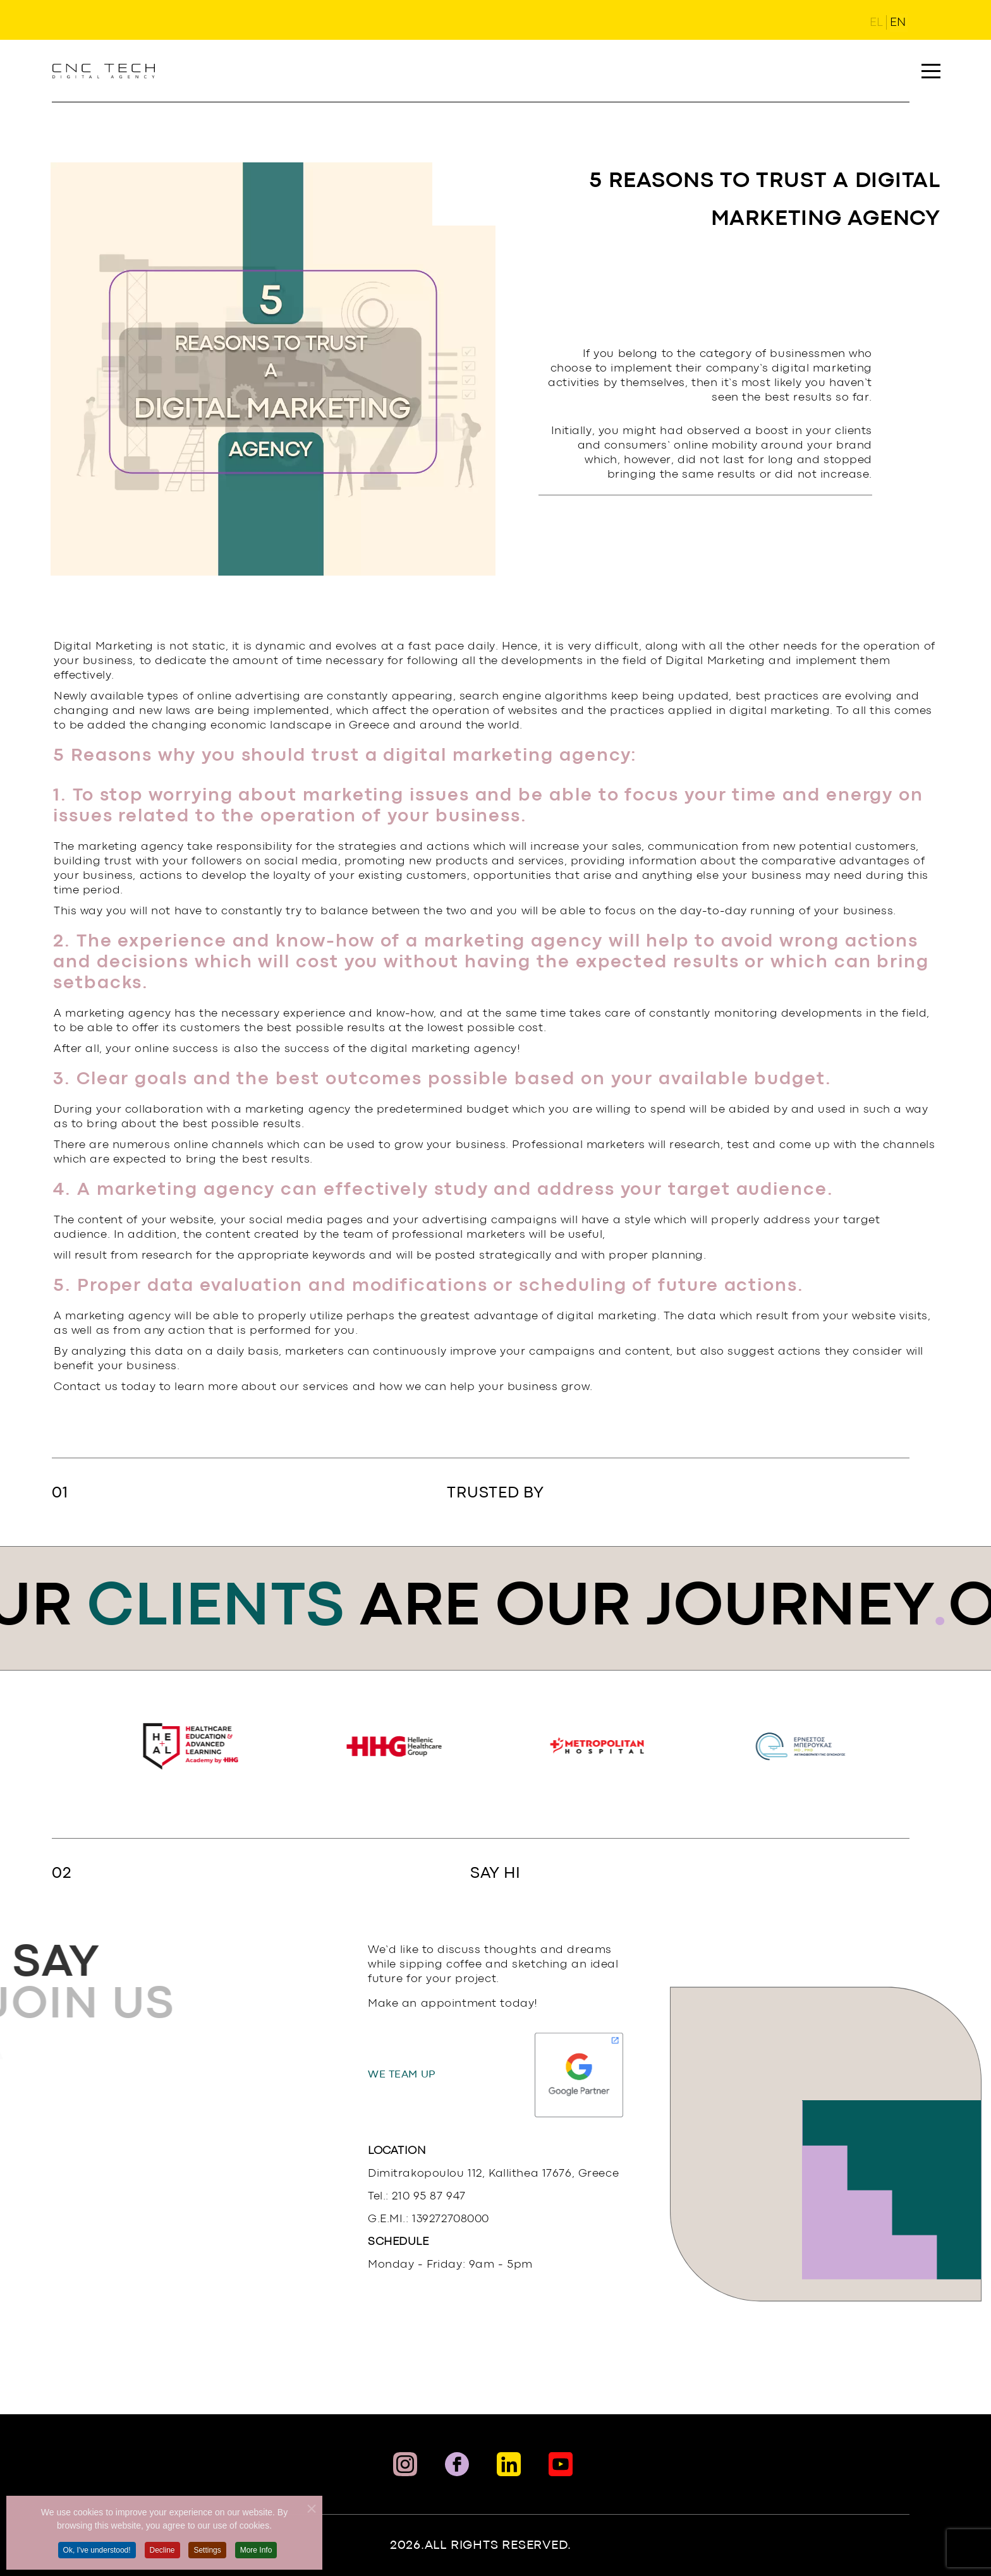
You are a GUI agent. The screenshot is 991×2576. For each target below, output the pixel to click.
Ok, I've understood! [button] (97, 2567)
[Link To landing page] (103, 70)
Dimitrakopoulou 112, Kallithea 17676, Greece (493, 2174)
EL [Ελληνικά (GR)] (876, 23)
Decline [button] (162, 2567)
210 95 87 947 (428, 2196)
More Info (256, 2567)
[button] (930, 70)
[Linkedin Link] (509, 2464)
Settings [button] (207, 2567)
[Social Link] (561, 2464)
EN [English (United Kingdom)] (898, 23)
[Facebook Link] (457, 2464)
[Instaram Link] (405, 2464)
